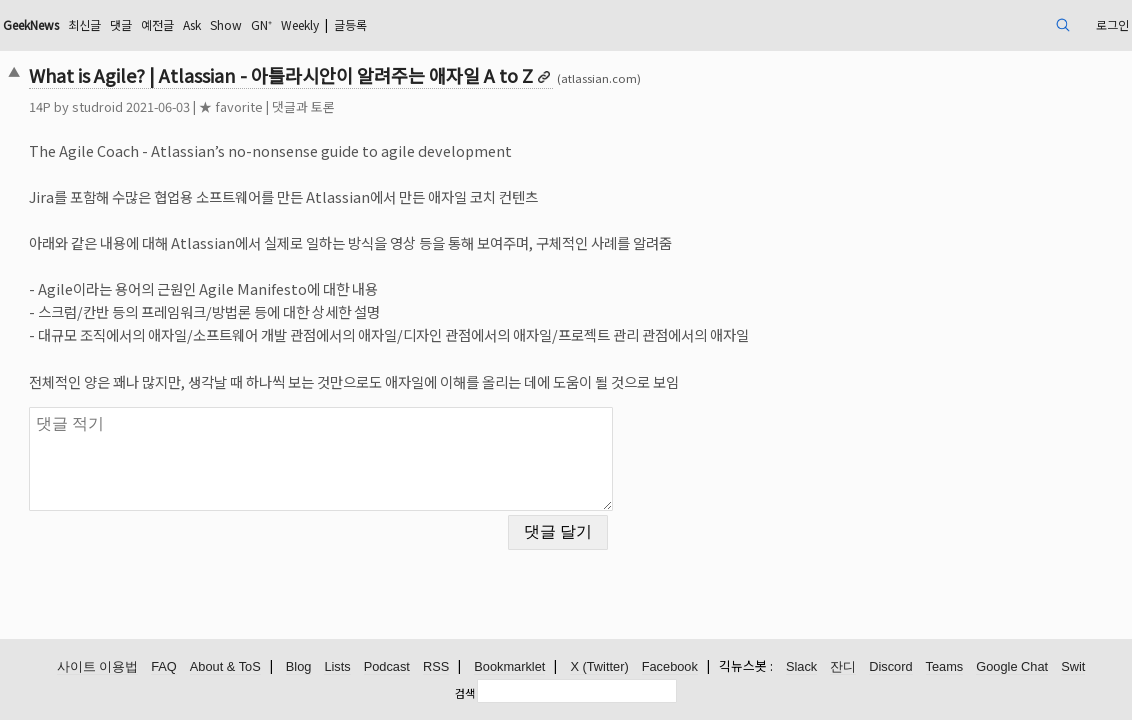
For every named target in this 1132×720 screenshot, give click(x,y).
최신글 (216, 24)
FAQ (164, 667)
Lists (337, 667)
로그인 (996, 24)
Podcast (387, 667)
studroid (205, 106)
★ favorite (339, 106)
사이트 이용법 (98, 667)
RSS (436, 667)
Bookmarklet (509, 667)
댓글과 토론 (411, 106)
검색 (465, 693)
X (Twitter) (599, 667)
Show (380, 24)
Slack (801, 667)
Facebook (670, 667)
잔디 (843, 667)
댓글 (258, 24)
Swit (1073, 667)
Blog (299, 667)
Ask (340, 24)
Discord (890, 667)
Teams (945, 667)
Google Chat (1012, 667)
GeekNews (152, 24)
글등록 (529, 24)
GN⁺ (421, 24)
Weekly (468, 24)
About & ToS (225, 667)
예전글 (299, 24)
